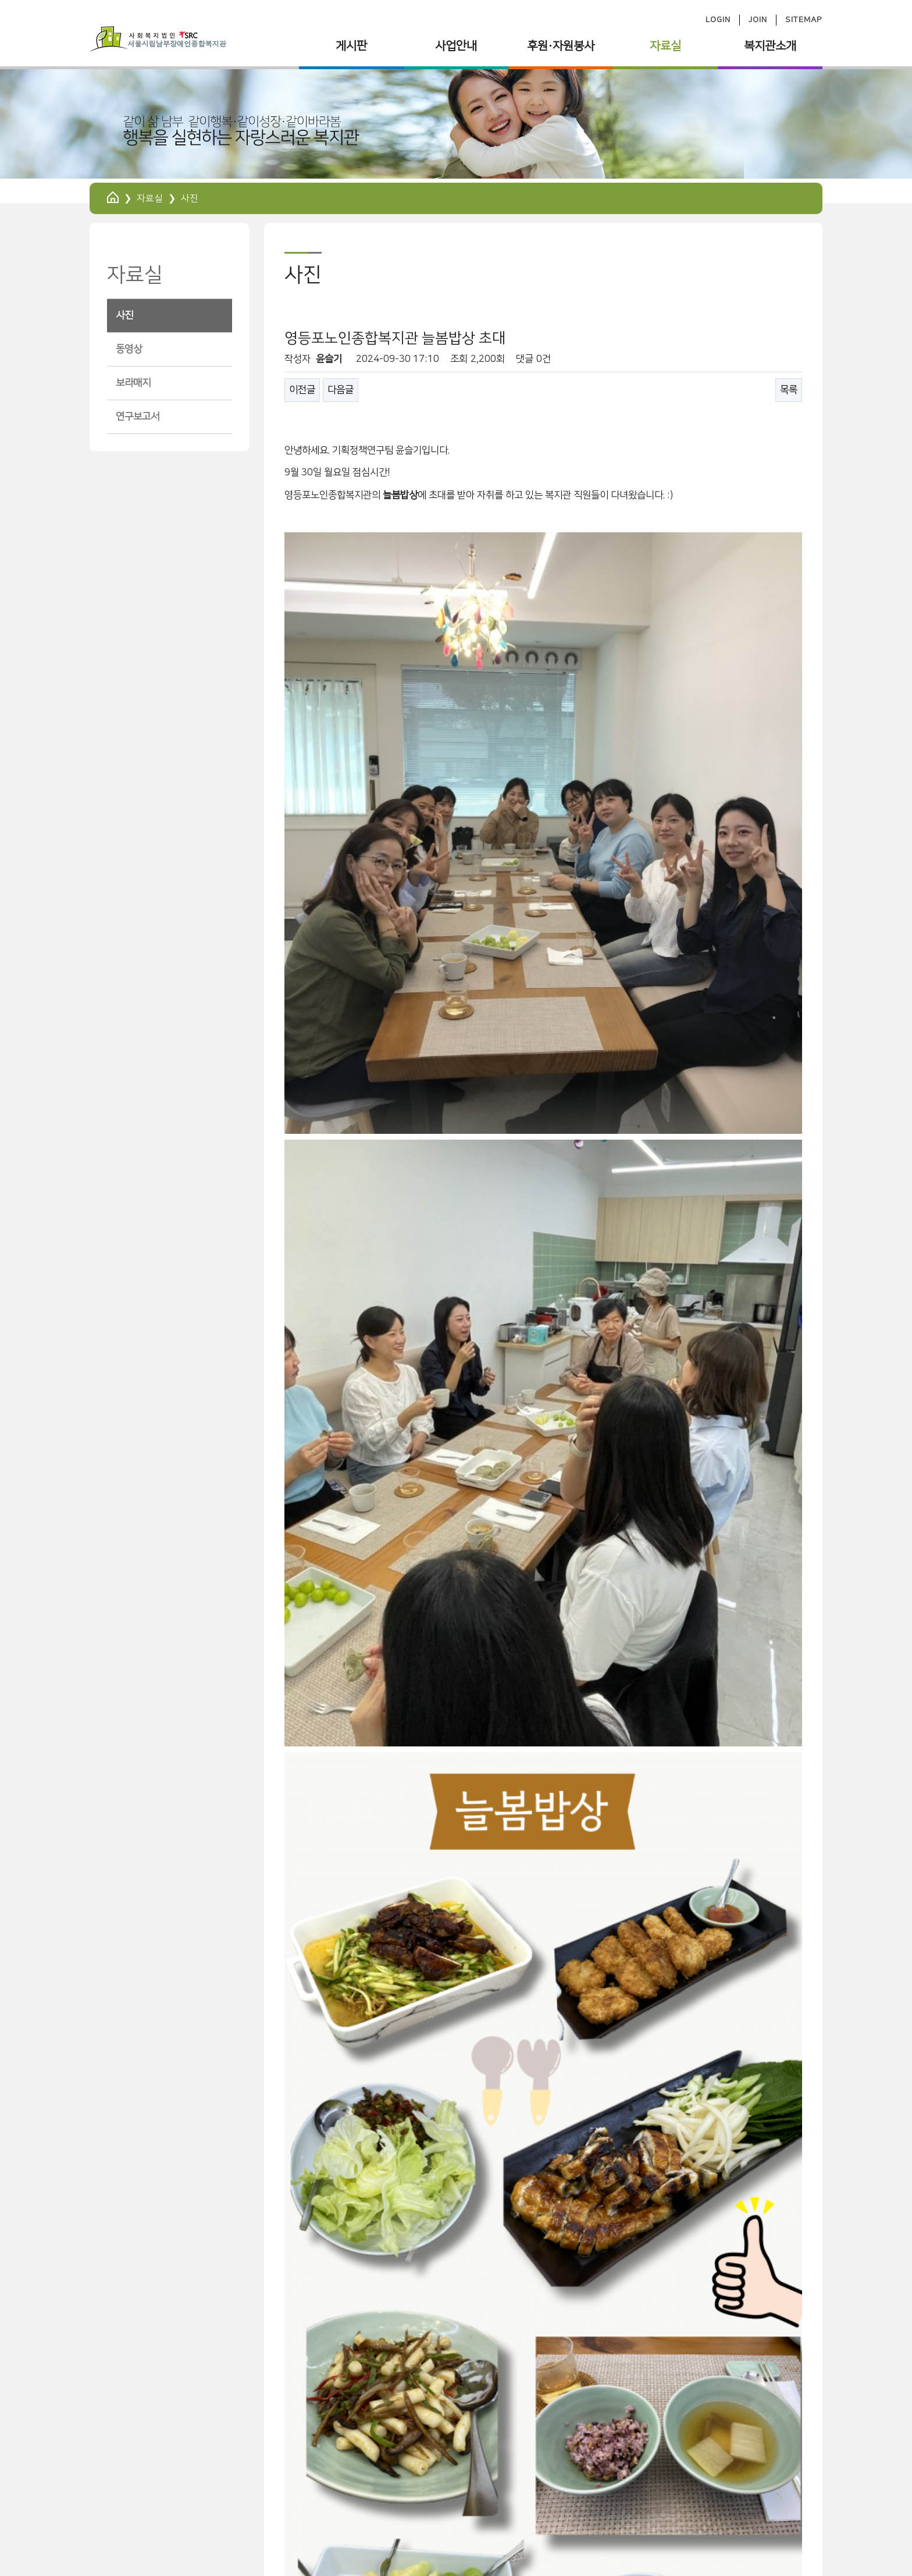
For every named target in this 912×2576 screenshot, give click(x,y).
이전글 (302, 390)
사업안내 (456, 46)
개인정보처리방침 (129, 2484)
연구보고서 (137, 416)
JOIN (758, 19)
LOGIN (718, 19)
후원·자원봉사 (560, 46)
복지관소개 (770, 46)
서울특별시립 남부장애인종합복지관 (175, 2463)
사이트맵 (266, 2484)
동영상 (129, 349)
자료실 (665, 46)
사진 (124, 315)
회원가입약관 (205, 2484)
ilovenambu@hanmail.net (705, 2510)
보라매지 (133, 383)
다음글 (340, 390)
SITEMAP (803, 19)
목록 (788, 390)
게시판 (351, 46)
